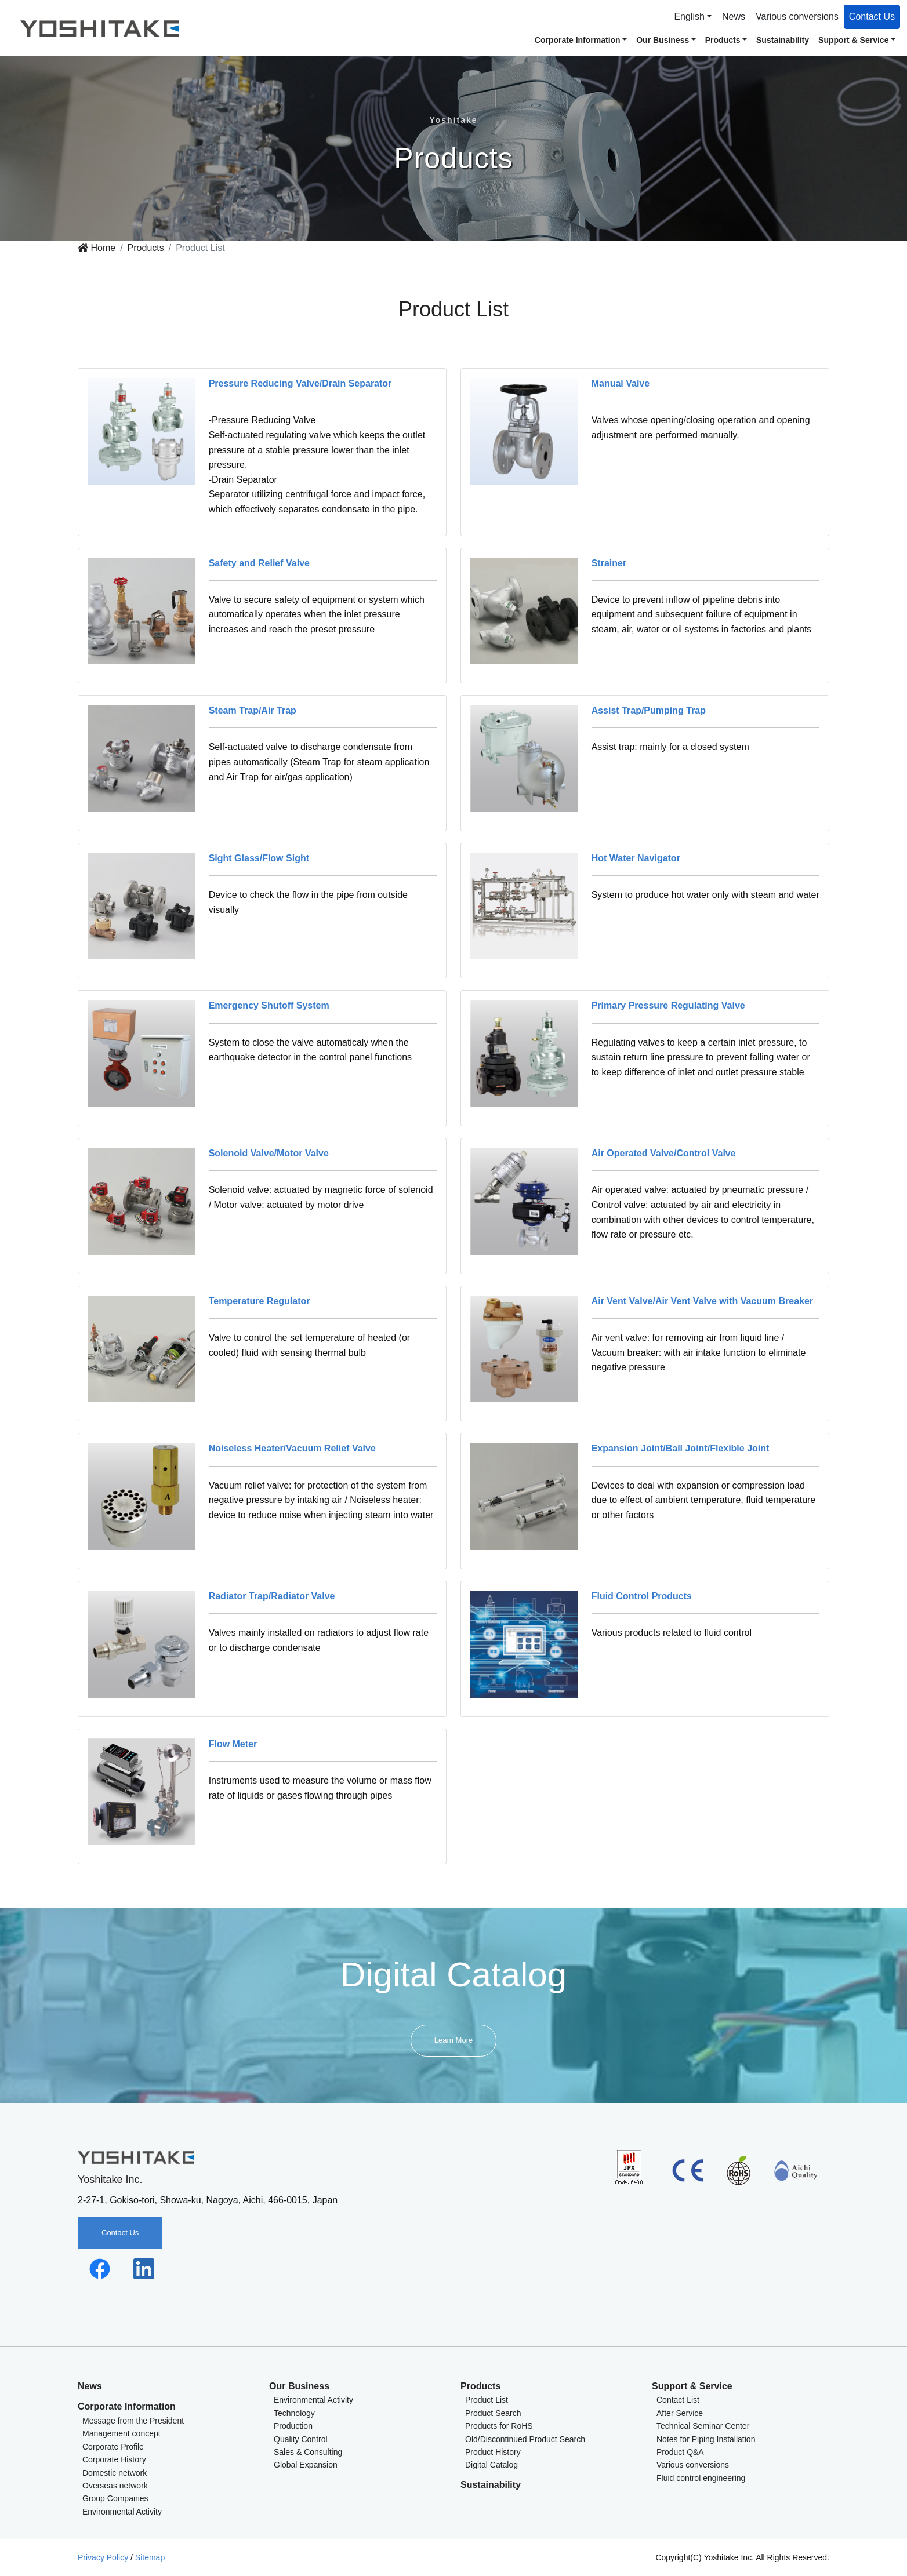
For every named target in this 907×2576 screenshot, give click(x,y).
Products (146, 248)
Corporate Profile (113, 2446)
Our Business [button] (662, 40)
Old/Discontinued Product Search (525, 2439)
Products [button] (723, 40)
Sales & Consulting (308, 2452)
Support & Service (692, 2386)
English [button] (689, 16)
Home (96, 248)
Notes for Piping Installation (705, 2439)
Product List (486, 2399)
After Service (679, 2413)
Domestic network (114, 2472)
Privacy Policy (103, 2557)
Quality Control (301, 2439)
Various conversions (797, 16)
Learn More (453, 2040)
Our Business (299, 2386)
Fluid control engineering (700, 2478)
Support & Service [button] (853, 40)
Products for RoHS (499, 2426)
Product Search (493, 2413)
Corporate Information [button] (578, 40)
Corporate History (114, 2459)
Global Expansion (306, 2464)
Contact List (677, 2399)
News (733, 16)
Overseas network (115, 2485)
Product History (493, 2452)
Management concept (121, 2433)
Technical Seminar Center (702, 2426)
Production (293, 2426)
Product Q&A (680, 2452)
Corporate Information (127, 2406)
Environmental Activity (122, 2511)
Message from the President (133, 2420)
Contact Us (872, 16)
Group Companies (115, 2498)
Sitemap (150, 2557)
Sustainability (782, 40)
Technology (294, 2413)
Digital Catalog (491, 2464)
